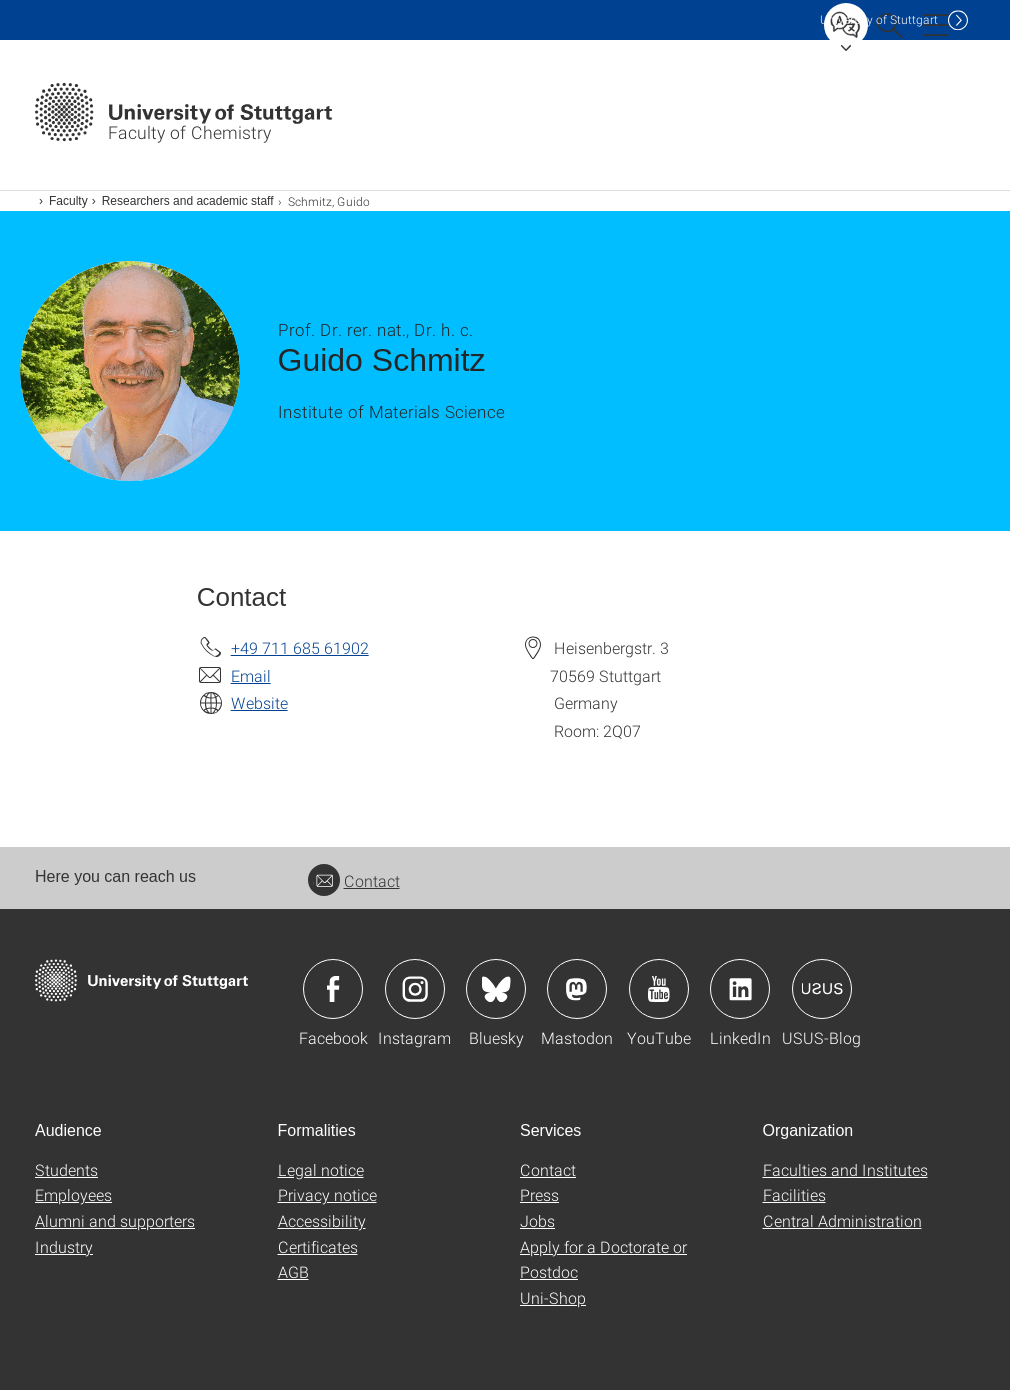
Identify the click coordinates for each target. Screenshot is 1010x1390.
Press (539, 1194)
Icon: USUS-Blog (822, 989)
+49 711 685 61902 (300, 647)
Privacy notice (327, 1194)
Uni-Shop (553, 1297)
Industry (64, 1246)
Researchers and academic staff (188, 201)
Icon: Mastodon (577, 989)
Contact (354, 880)
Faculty (68, 201)
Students (66, 1169)
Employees (73, 1194)
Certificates (318, 1246)
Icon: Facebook (333, 989)
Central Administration (842, 1220)
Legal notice (321, 1169)
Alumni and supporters (115, 1220)
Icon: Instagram (415, 989)
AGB (293, 1271)
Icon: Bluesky (496, 989)
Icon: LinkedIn (740, 989)
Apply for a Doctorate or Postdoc (603, 1259)
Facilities (794, 1194)
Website (259, 702)
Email (251, 675)
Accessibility (322, 1220)
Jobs (537, 1220)
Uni (879, 19)
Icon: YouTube (659, 989)
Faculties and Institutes (845, 1169)
